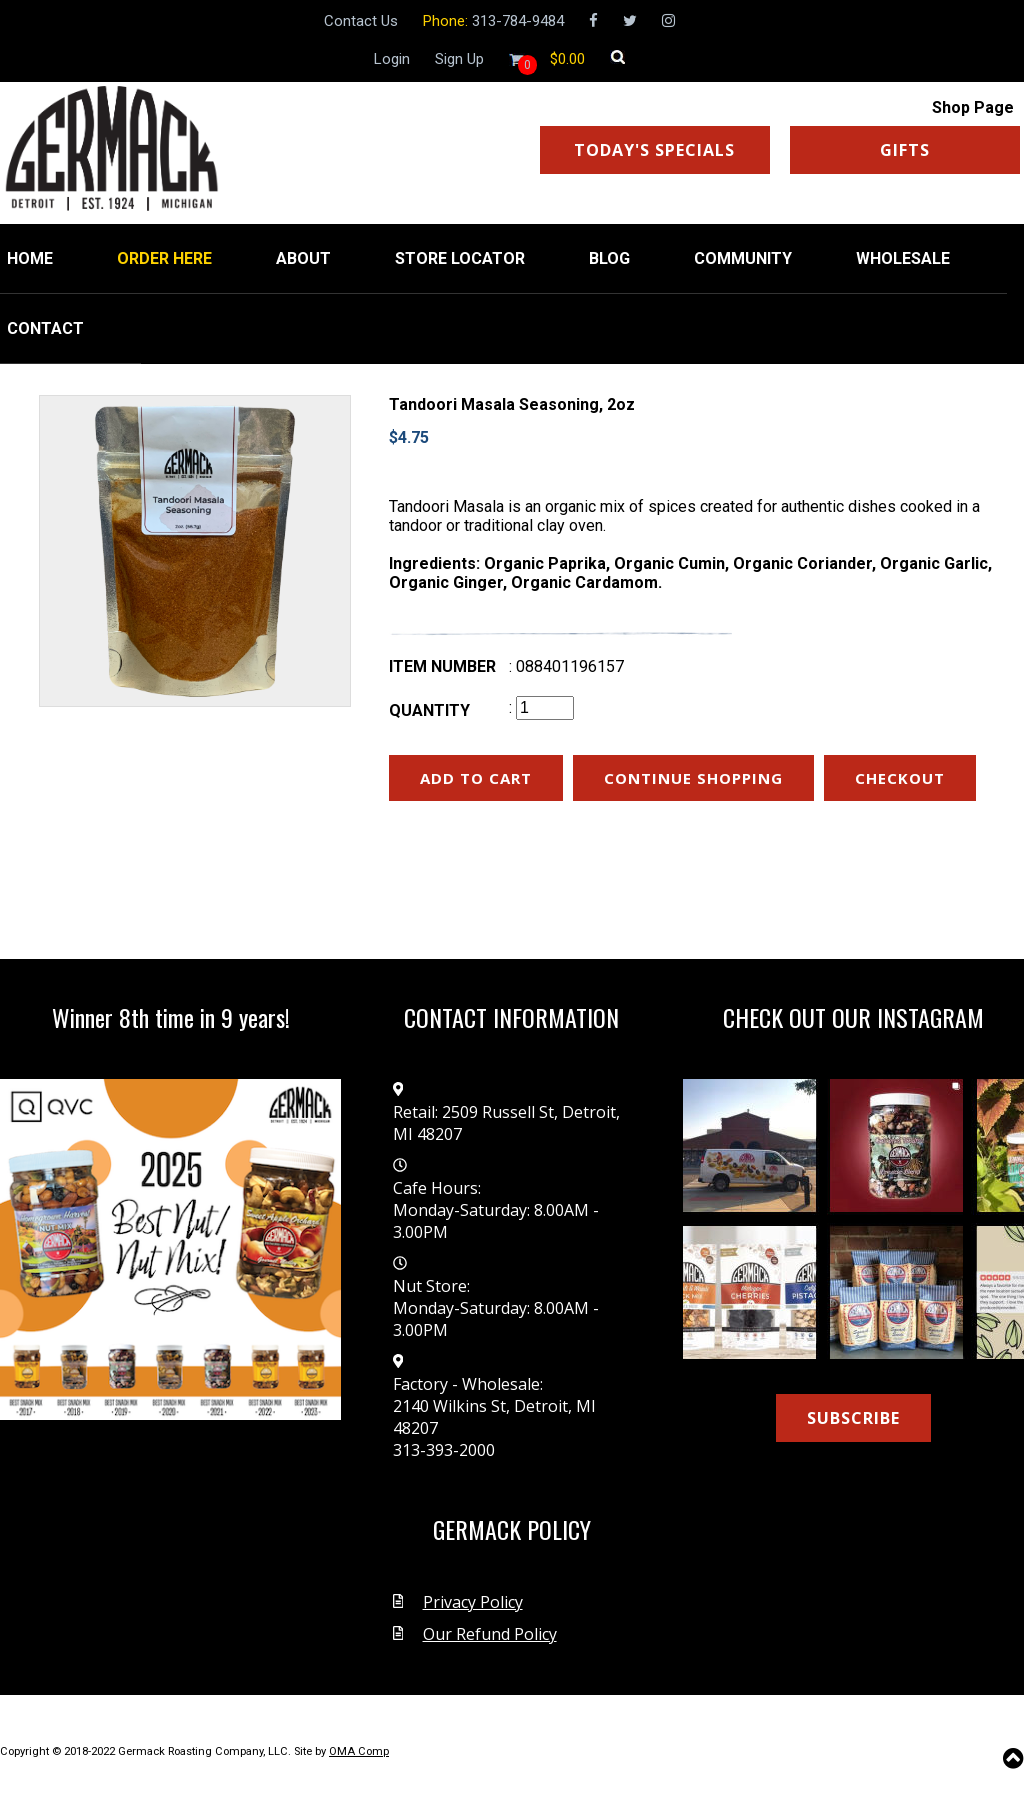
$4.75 (409, 437)
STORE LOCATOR (460, 258)
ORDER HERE (164, 258)
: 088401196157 (566, 666)
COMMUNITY (743, 258)
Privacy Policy (473, 1602)
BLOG (609, 258)
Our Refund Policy (490, 1634)
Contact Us (361, 21)
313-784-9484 (518, 21)
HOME (30, 258)
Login (392, 59)
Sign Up (459, 59)
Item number (442, 666)
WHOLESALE (903, 258)
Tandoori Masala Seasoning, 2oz (512, 404)
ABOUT (303, 258)
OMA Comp (359, 1751)
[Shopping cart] (567, 59)
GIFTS (905, 150)
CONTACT (45, 328)
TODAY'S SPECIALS (654, 150)
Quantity (429, 710)
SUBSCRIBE (853, 1418)
